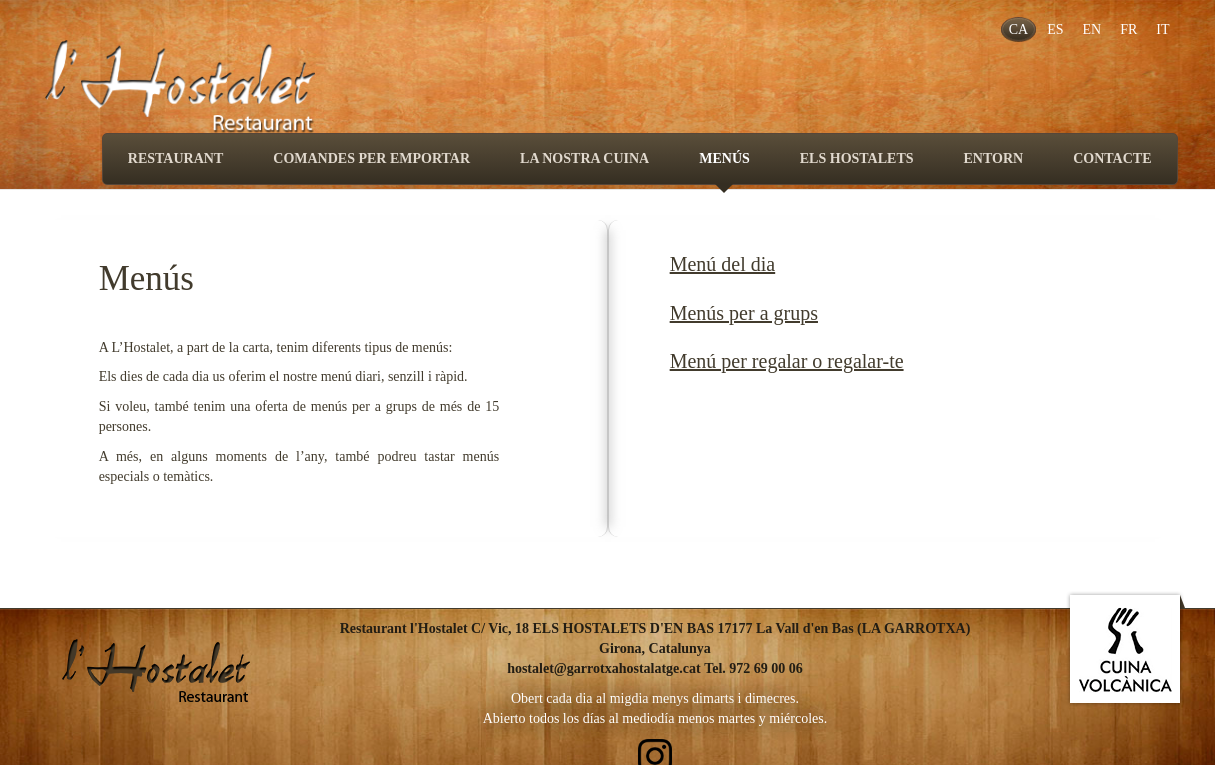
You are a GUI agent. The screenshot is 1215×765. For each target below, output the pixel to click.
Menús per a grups (744, 313)
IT (1162, 29)
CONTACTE (1112, 158)
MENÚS (724, 167)
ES (1055, 29)
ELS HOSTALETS (857, 158)
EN (1091, 29)
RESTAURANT (175, 158)
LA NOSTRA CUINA (584, 158)
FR (1128, 29)
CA (1018, 29)
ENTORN (994, 158)
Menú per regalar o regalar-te (787, 361)
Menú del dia (723, 264)
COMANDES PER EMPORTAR (371, 158)
